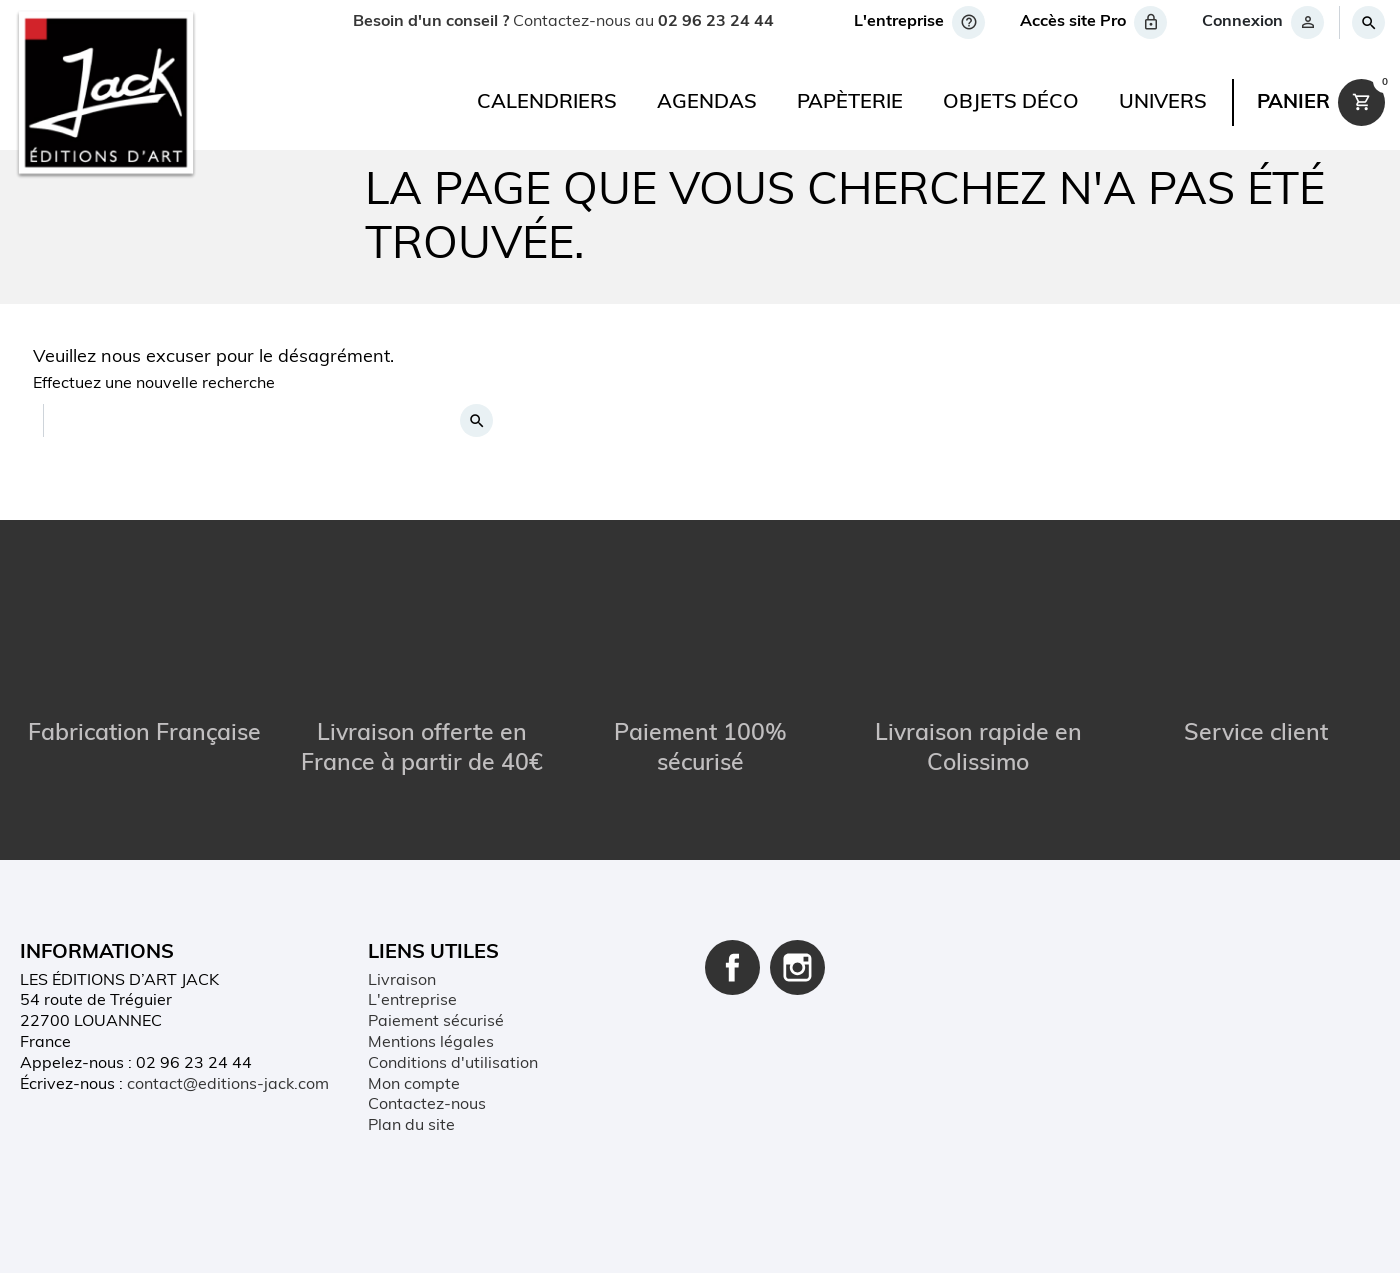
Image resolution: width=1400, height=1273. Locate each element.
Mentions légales (431, 1043)
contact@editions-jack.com (228, 1085)
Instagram (797, 967)
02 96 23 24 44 (716, 22)
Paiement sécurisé (436, 1022)
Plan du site (411, 1126)
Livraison (402, 981)
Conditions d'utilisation (453, 1064)
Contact (375, 1237)
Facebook (732, 967)
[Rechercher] (1367, 22)
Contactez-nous (427, 1106)
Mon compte (414, 1085)
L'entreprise (412, 1002)
